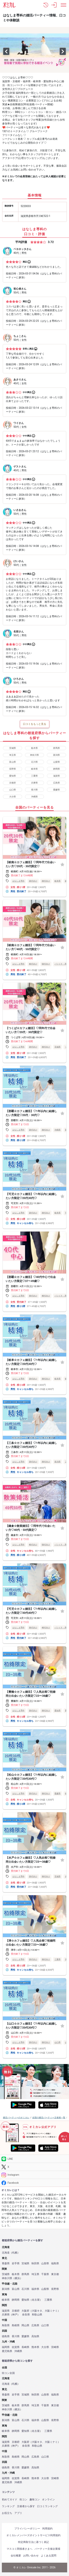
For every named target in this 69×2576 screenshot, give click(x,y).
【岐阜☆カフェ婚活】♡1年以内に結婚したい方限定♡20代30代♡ (31, 1362)
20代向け (33, 881)
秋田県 (35, 2263)
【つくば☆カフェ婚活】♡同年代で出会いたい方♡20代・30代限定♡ (30, 1030)
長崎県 (25, 2347)
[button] (46, 5)
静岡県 (56, 769)
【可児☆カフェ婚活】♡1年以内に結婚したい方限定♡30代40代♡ (31, 1611)
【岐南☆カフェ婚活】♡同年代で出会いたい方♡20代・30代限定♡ (30, 864)
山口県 (12, 789)
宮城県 (25, 2263)
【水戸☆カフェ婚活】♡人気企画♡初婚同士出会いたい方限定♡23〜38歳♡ (30, 1860)
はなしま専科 (18, 881)
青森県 (6, 2263)
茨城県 (12, 748)
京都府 (12, 782)
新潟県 (56, 755)
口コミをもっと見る (34, 723)
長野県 (12, 769)
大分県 (12, 796)
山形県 (45, 2263)
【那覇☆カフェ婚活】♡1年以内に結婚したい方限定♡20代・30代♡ (31, 1113)
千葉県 (45, 2274)
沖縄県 (34, 796)
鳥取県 (6, 2325)
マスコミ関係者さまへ (19, 2548)
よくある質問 (48, 2555)
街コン (23, 2499)
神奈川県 (34, 755)
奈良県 (26, 2314)
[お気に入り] (62, 864)
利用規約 (47, 2528)
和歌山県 (37, 2314)
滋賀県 (56, 776)
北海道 (6, 2252)
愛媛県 (56, 789)
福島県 (55, 2263)
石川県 (34, 762)
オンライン (48, 2499)
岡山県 (25, 2325)
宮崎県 (55, 2347)
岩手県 (16, 2263)
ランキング (8, 2506)
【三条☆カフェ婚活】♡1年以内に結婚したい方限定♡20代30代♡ (31, 1445)
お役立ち (7, 2512)
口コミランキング (47, 2506)
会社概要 (16, 2555)
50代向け (46, 964)
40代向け (33, 964)
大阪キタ (37, 2310)
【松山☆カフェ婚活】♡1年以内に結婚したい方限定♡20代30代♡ (31, 1777)
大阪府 (25, 2310)
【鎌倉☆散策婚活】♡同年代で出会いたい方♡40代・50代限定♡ (30, 1528)
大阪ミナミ (51, 2310)
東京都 (55, 2274)
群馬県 (56, 748)
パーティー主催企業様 (47, 2548)
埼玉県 (12, 755)
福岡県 (6, 2347)
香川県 (34, 789)
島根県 (16, 2325)
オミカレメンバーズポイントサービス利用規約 (33, 2535)
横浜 (17, 2278)
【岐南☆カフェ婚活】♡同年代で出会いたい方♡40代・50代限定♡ (30, 947)
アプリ (18, 2512)
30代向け (46, 881)
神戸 (14, 2314)
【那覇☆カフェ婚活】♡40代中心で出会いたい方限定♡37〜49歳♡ (31, 1279)
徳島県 (6, 2336)
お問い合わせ (31, 2555)
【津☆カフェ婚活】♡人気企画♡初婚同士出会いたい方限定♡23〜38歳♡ (30, 1943)
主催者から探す (26, 2506)
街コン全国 (8, 2373)
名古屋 (36, 2299)
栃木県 (34, 748)
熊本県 (35, 2347)
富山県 (12, 762)
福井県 (35, 2289)
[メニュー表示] (63, 5)
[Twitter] (34, 2167)
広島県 (56, 782)
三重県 (34, 776)
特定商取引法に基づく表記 (33, 2542)
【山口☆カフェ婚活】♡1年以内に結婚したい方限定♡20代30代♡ (31, 2025)
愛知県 (12, 776)
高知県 (35, 2336)
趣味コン (34, 2499)
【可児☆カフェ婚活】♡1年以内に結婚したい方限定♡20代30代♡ (31, 1196)
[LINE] (34, 2159)
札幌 (14, 2252)
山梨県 (56, 762)
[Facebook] (34, 2183)
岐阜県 (34, 769)
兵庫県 (34, 782)
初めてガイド (9, 2499)
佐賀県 (16, 2347)
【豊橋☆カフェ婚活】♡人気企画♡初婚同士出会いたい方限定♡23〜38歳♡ (30, 1694)
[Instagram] (34, 2175)
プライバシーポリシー (27, 2528)
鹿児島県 (7, 2351)
